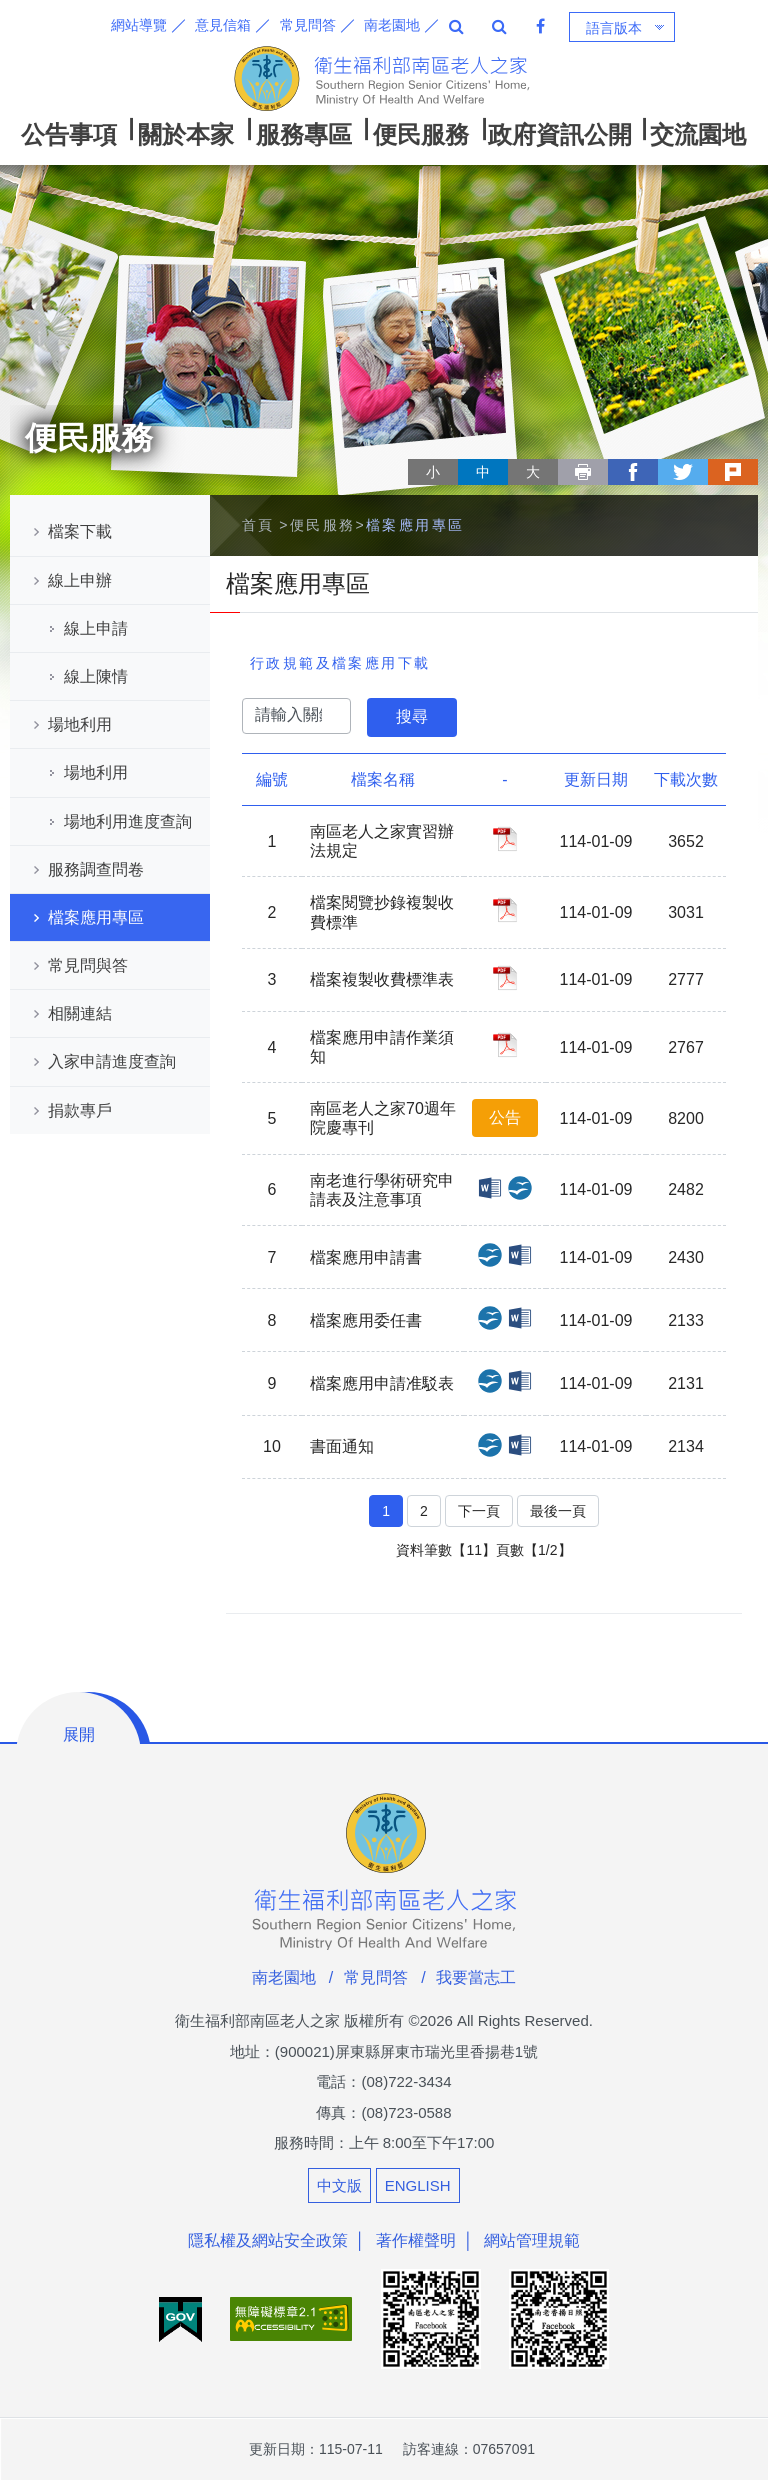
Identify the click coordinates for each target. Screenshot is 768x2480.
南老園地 (392, 25)
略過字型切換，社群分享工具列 (416, 453)
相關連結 (80, 1013)
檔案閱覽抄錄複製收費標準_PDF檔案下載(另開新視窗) (505, 910)
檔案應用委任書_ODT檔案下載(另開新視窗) (490, 1318)
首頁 (258, 525)
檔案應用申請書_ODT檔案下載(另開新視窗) (490, 1255)
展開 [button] (79, 1734)
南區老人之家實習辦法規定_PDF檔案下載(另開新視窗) (505, 839)
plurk (733, 472)
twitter (683, 472)
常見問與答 (88, 965)
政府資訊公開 (560, 134)
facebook (633, 472)
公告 (505, 1117)
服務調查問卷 (96, 869)
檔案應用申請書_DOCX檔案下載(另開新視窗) (520, 1255)
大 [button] (533, 472)
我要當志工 (476, 1977)
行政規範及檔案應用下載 (340, 663)
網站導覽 (139, 25)
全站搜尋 (456, 26)
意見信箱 (223, 25)
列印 (583, 472)
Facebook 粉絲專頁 (540, 26)
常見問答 (308, 25)
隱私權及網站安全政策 (268, 2240)
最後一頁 (558, 1511)
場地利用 (80, 724)
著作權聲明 (416, 2240)
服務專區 (304, 134)
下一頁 (479, 1511)
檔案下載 (80, 531)
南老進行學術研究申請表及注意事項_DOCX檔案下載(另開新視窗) (490, 1188)
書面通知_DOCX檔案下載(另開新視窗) (520, 1445)
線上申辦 (80, 580)
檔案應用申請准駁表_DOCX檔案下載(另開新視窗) (520, 1381)
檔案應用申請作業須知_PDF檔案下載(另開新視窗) (505, 1045)
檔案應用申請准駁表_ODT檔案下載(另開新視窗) (490, 1381)
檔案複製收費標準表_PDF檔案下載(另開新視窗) (505, 978)
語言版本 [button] (614, 28)
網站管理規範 (532, 2240)
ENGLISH (418, 2185)
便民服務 (421, 134)
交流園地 (698, 134)
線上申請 (96, 628)
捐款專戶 (80, 1110)
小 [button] (433, 472)
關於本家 (186, 134)
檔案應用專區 (96, 917)
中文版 (339, 2185)
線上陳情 (96, 676)
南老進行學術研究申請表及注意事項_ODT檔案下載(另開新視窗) (520, 1188)
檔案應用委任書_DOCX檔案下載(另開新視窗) (520, 1318)
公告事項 (69, 134)
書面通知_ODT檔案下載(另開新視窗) (490, 1445)
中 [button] (483, 472)
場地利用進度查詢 (128, 821)
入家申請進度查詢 (112, 1061)
